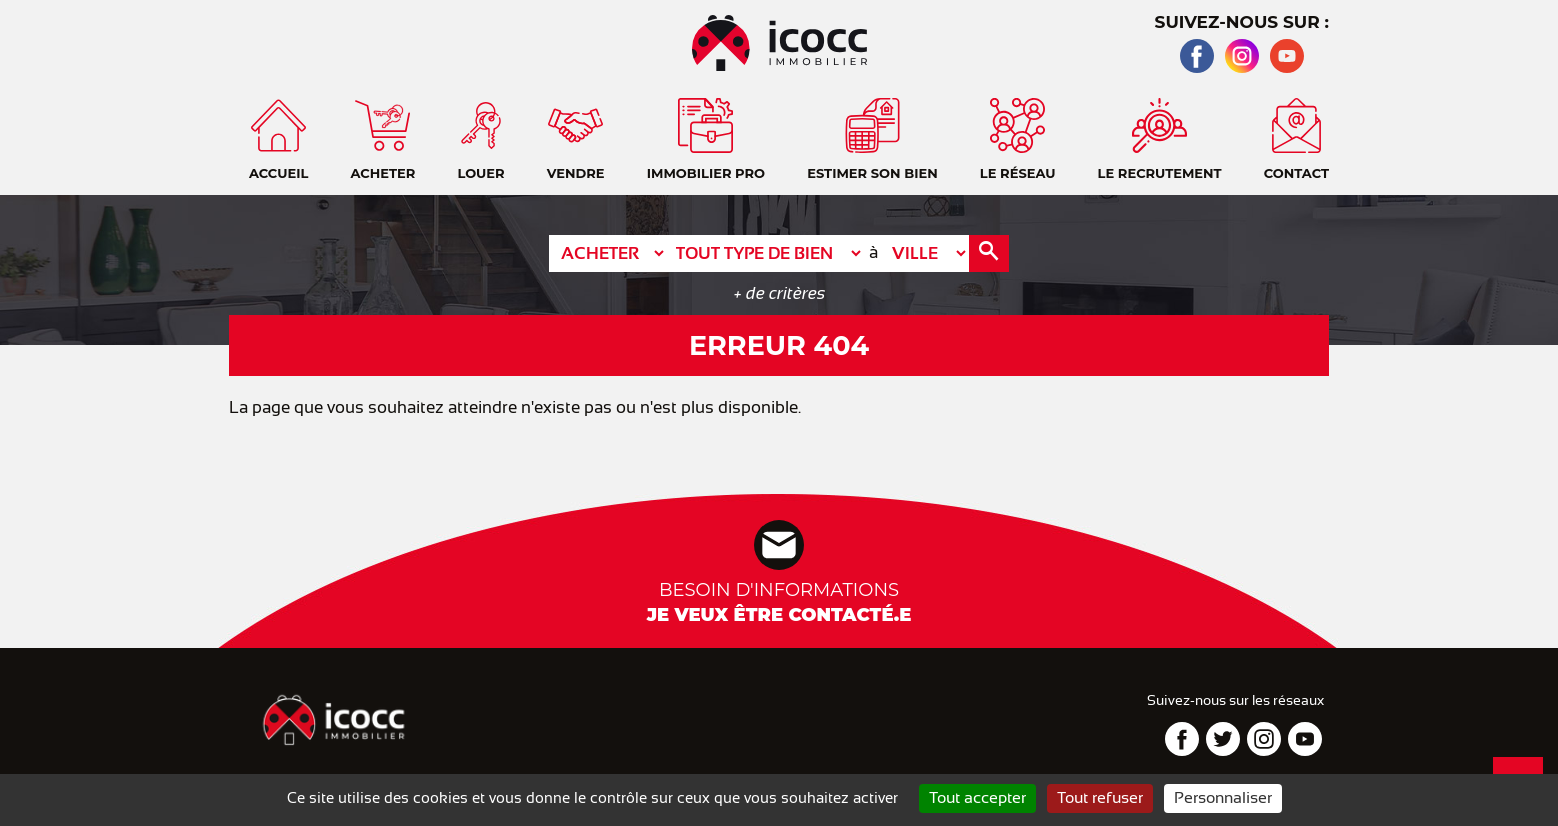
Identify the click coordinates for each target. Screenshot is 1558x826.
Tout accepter (977, 798)
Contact (1523, 140)
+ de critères (779, 293)
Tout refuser (1100, 798)
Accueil (1523, 90)
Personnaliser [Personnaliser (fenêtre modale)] (1223, 798)
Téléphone (1523, 190)
